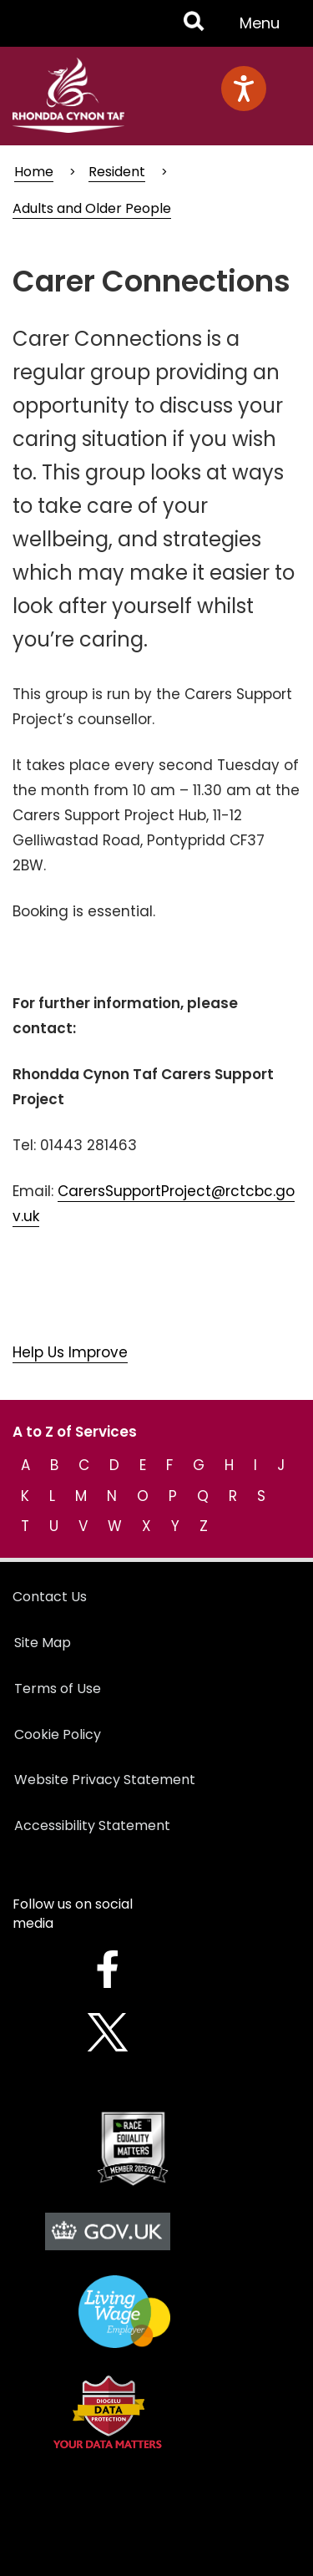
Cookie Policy (57, 1734)
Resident (116, 171)
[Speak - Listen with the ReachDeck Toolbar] (243, 88)
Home (33, 171)
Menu (264, 29)
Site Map (42, 1642)
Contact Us (50, 1596)
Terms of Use (57, 1688)
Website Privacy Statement (104, 1779)
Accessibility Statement (92, 1825)
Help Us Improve (70, 1352)
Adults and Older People (92, 208)
